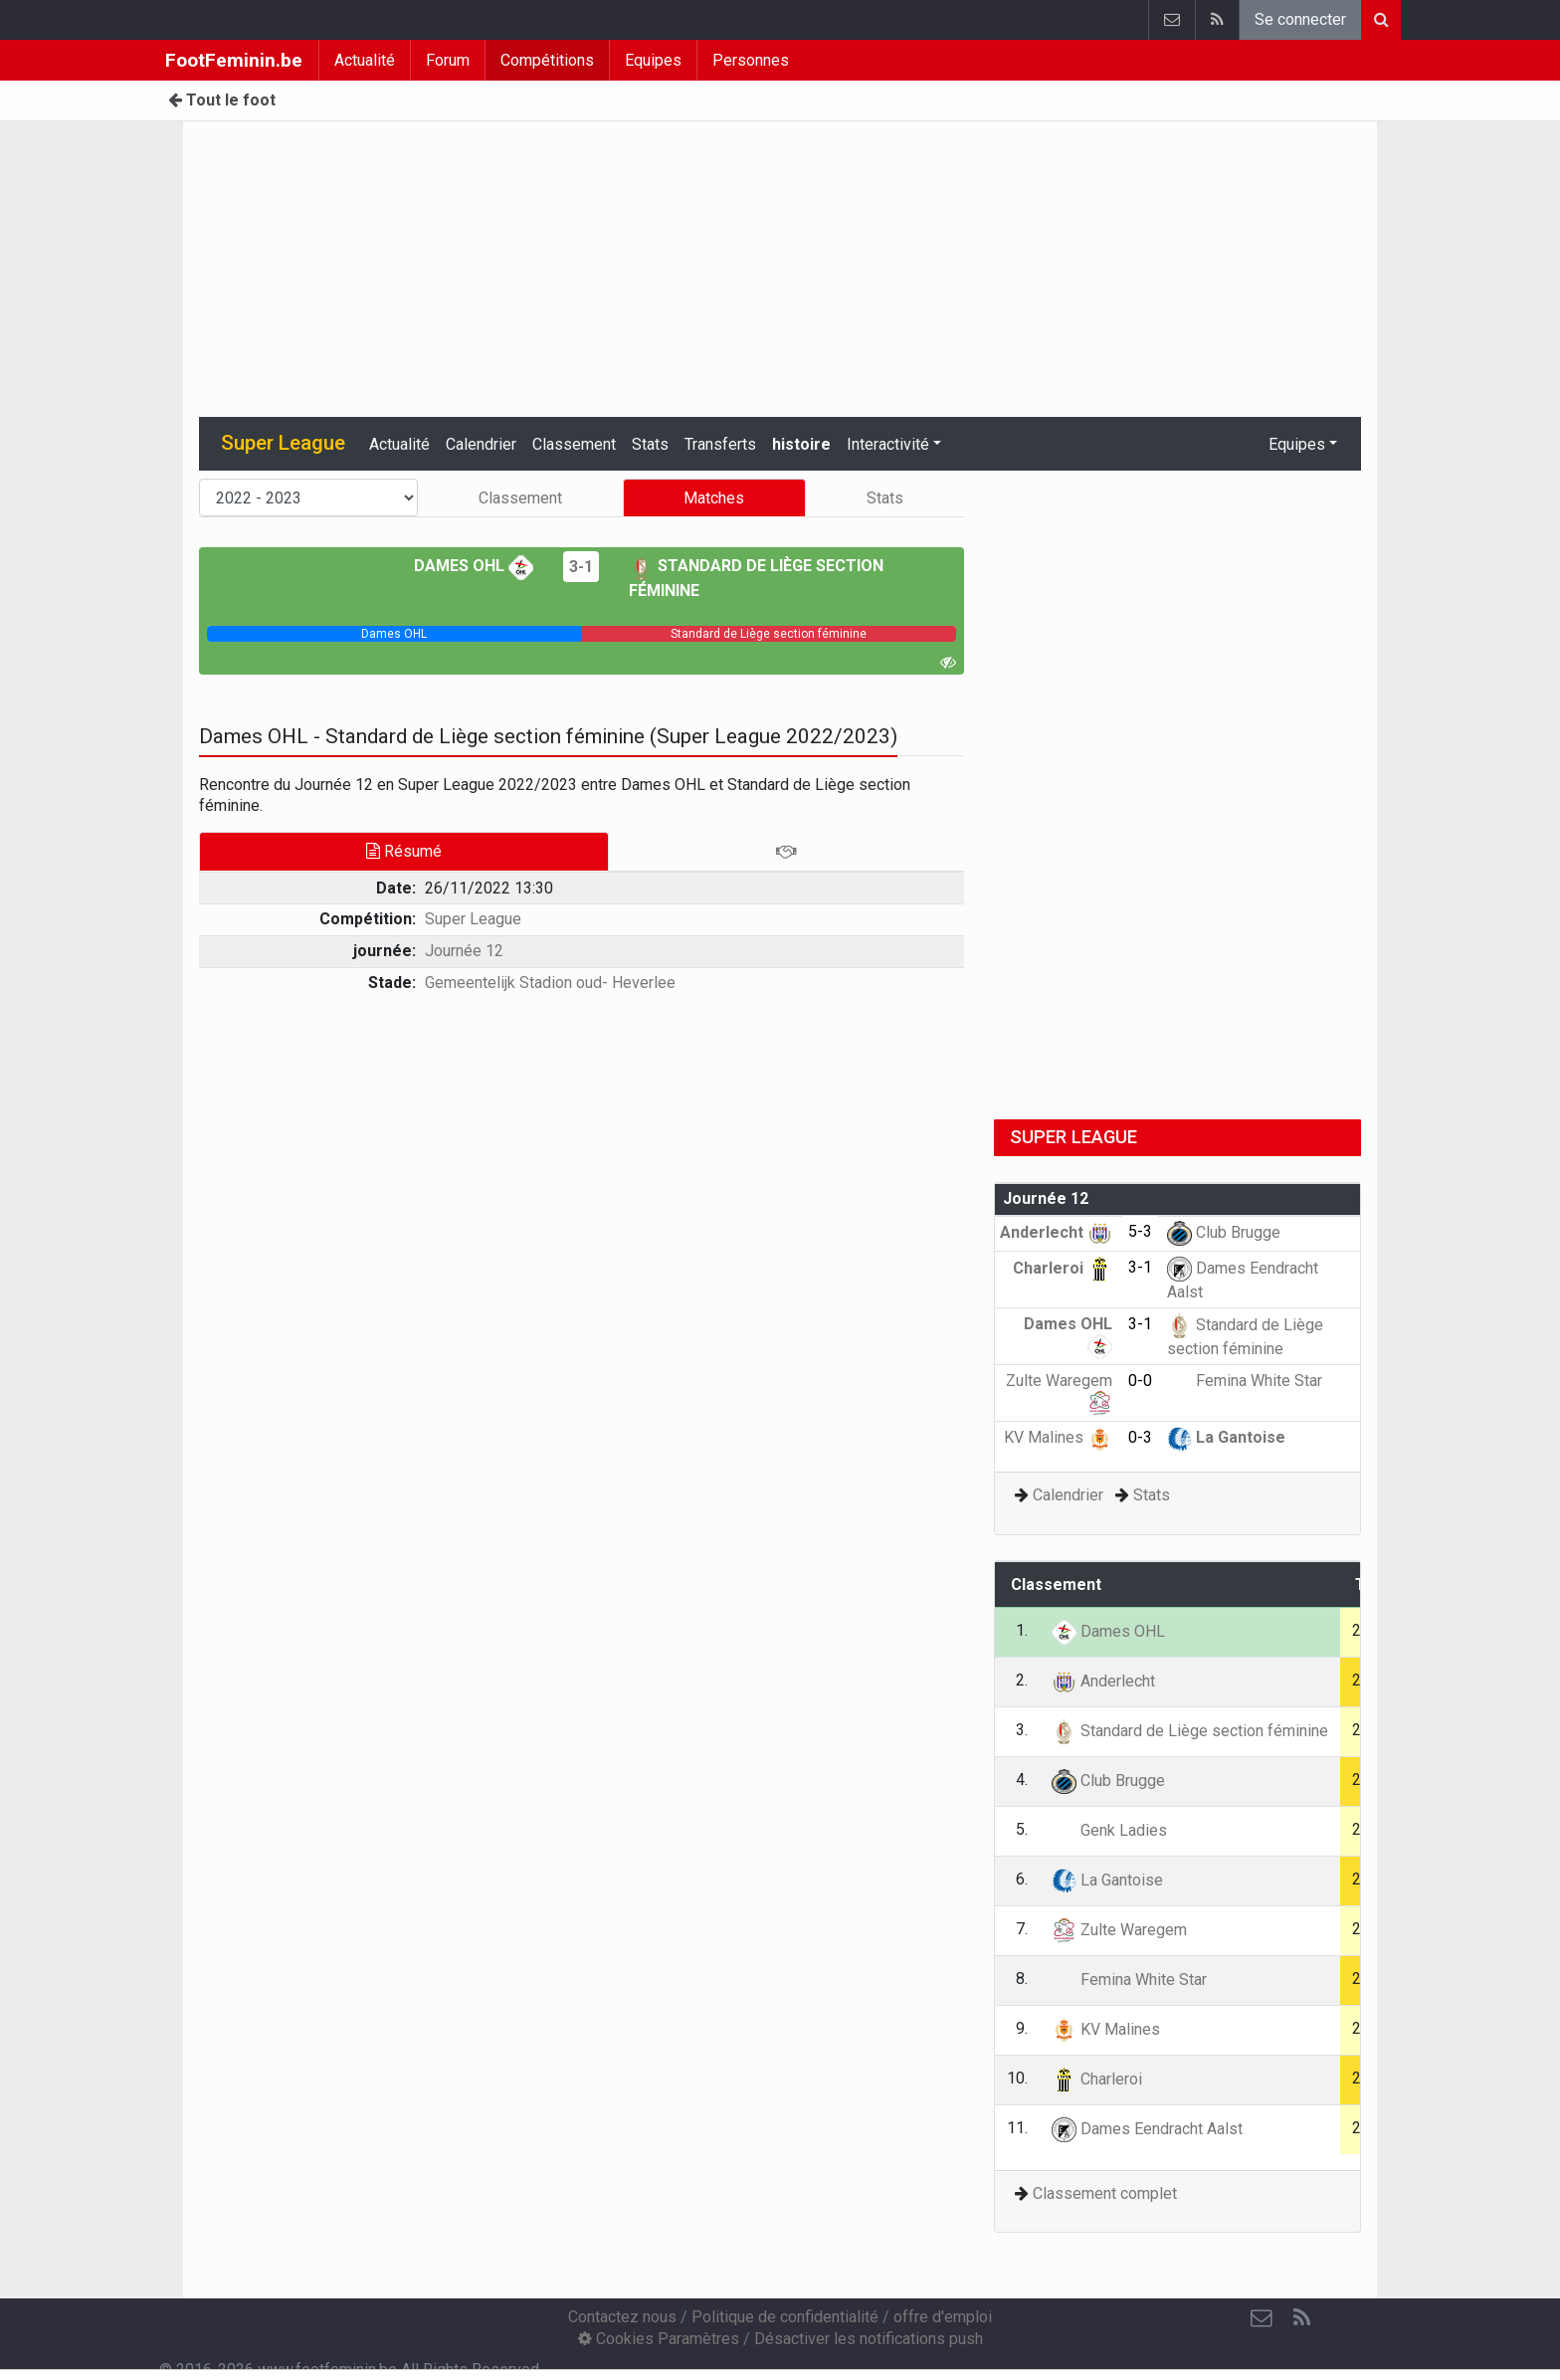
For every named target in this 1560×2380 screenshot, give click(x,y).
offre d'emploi (942, 2316)
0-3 (1140, 1437)
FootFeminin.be (233, 60)
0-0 (1140, 1380)
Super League (473, 918)
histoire (801, 444)
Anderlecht (1056, 1232)
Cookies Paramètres (658, 2338)
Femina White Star (1244, 1380)
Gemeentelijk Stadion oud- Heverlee (550, 982)
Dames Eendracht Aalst (1147, 2128)
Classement (574, 444)
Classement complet (1105, 2193)
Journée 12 (464, 950)
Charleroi (1062, 1268)
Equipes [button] (1296, 444)
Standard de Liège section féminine (1190, 1730)
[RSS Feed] (1301, 2318)
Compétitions (547, 60)
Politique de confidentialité (784, 2316)
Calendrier (481, 444)
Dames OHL (473, 565)
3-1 (581, 566)
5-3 (1140, 1231)
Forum (448, 60)
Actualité (364, 60)
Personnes (750, 60)
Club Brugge (1223, 1232)
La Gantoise (1226, 1437)
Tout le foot (222, 100)
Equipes (653, 60)
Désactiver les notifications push (868, 2338)
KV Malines (1058, 1437)
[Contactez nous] (1261, 2318)
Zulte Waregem (1119, 1929)
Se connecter (1300, 19)
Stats (650, 444)
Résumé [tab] (404, 851)
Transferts (720, 444)
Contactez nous (622, 2316)
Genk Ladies (1109, 1830)
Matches (713, 498)
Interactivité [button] (888, 444)
